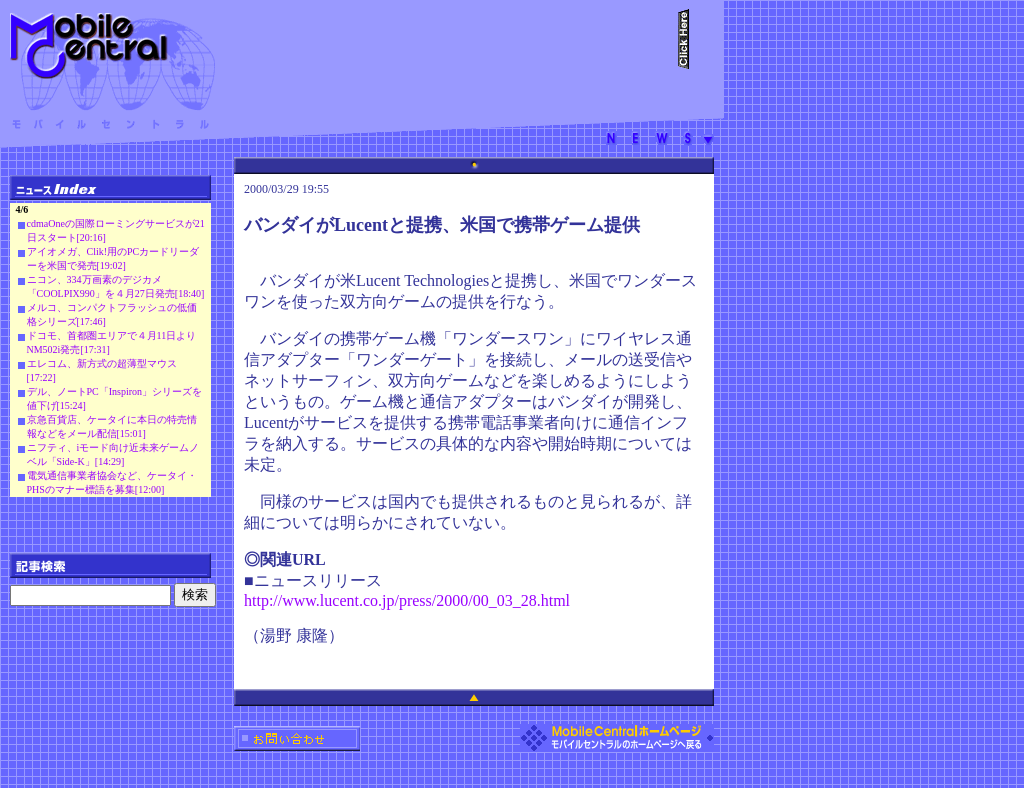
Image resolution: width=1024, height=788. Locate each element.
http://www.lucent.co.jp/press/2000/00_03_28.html (407, 600)
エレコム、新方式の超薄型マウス (102, 363)
